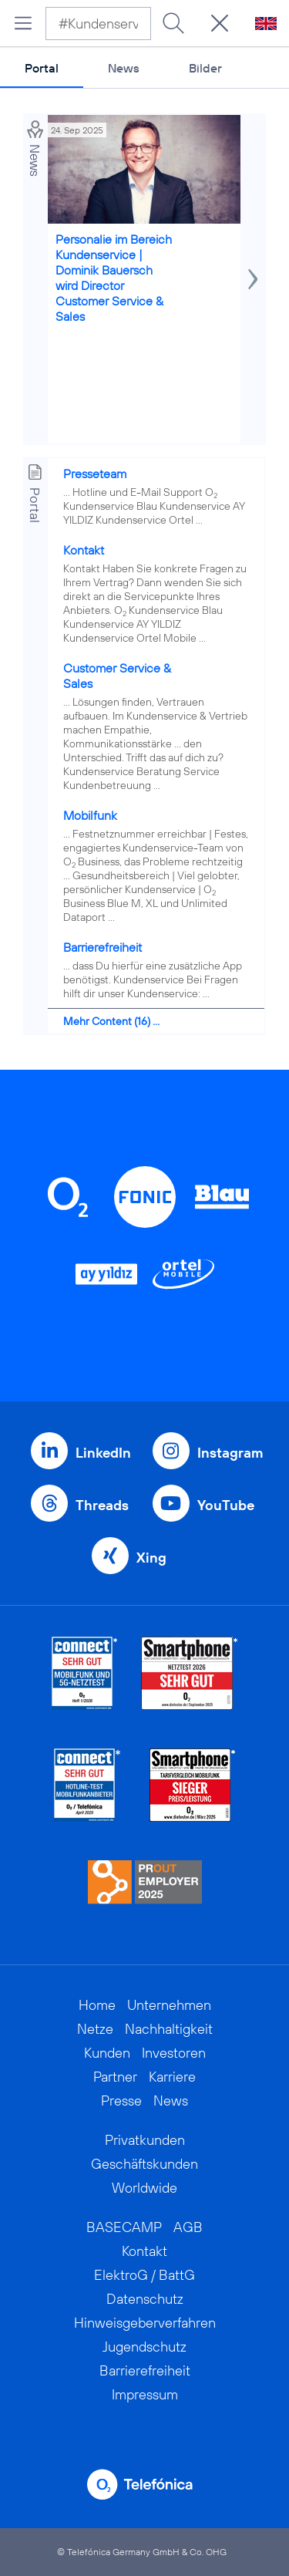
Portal (42, 68)
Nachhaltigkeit (169, 2029)
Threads (102, 1505)
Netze (95, 2029)
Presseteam (94, 473)
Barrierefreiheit (102, 947)
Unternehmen (169, 2005)
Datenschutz (144, 2299)
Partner (115, 2076)
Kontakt (83, 550)
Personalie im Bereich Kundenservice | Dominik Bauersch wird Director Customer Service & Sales (113, 277)
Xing (151, 1557)
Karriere (172, 2076)
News (123, 68)
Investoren (174, 2053)
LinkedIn (103, 1453)
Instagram (230, 1453)
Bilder (205, 68)
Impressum (145, 2394)
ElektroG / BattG (144, 2275)
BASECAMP (124, 2227)
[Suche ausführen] (173, 23)
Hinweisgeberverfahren (145, 2323)
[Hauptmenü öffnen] (23, 23)
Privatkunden (145, 2140)
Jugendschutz (144, 2346)
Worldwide (144, 2188)
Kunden (107, 2053)
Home (97, 2005)
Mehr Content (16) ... (111, 1021)
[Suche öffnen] (220, 23)
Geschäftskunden (144, 2164)
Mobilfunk (90, 815)
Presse (121, 2100)
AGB (188, 2227)
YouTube (225, 1505)
